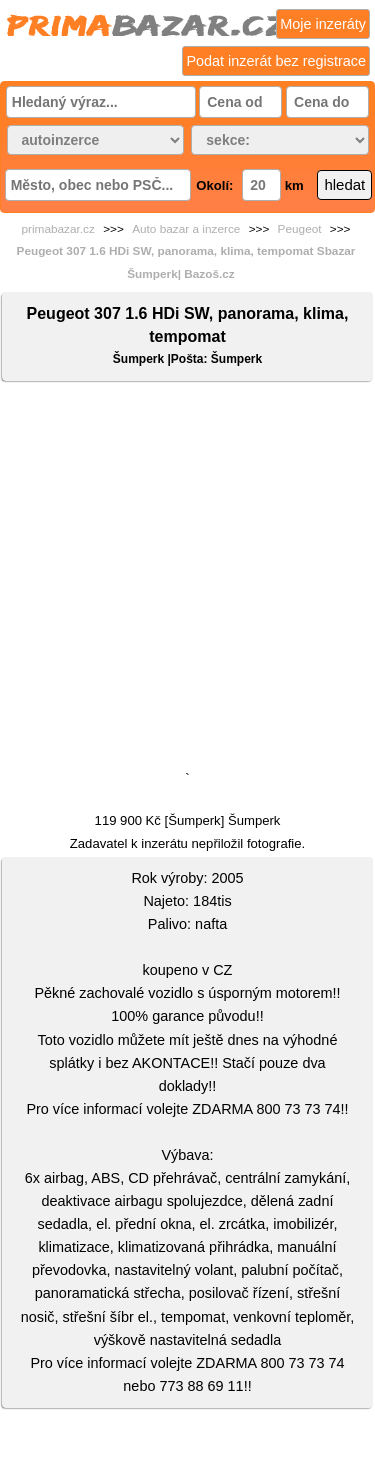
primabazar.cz (57, 229)
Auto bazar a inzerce (186, 229)
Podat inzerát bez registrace (276, 61)
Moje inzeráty (323, 24)
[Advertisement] (187, 580)
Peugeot (300, 229)
